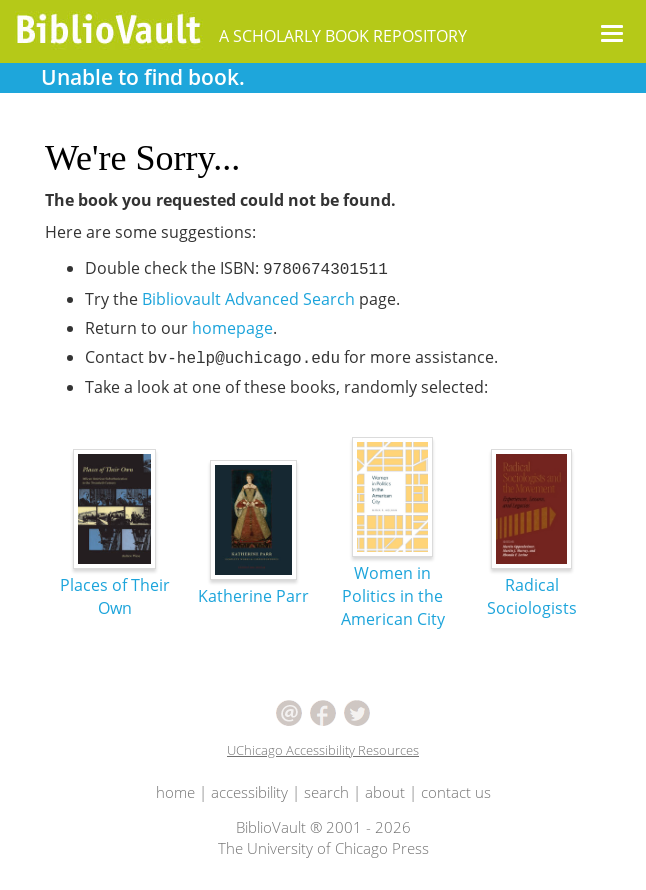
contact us (456, 792)
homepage (232, 328)
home (175, 792)
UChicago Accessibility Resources (323, 750)
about (385, 792)
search (326, 792)
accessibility (249, 792)
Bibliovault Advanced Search (248, 299)
